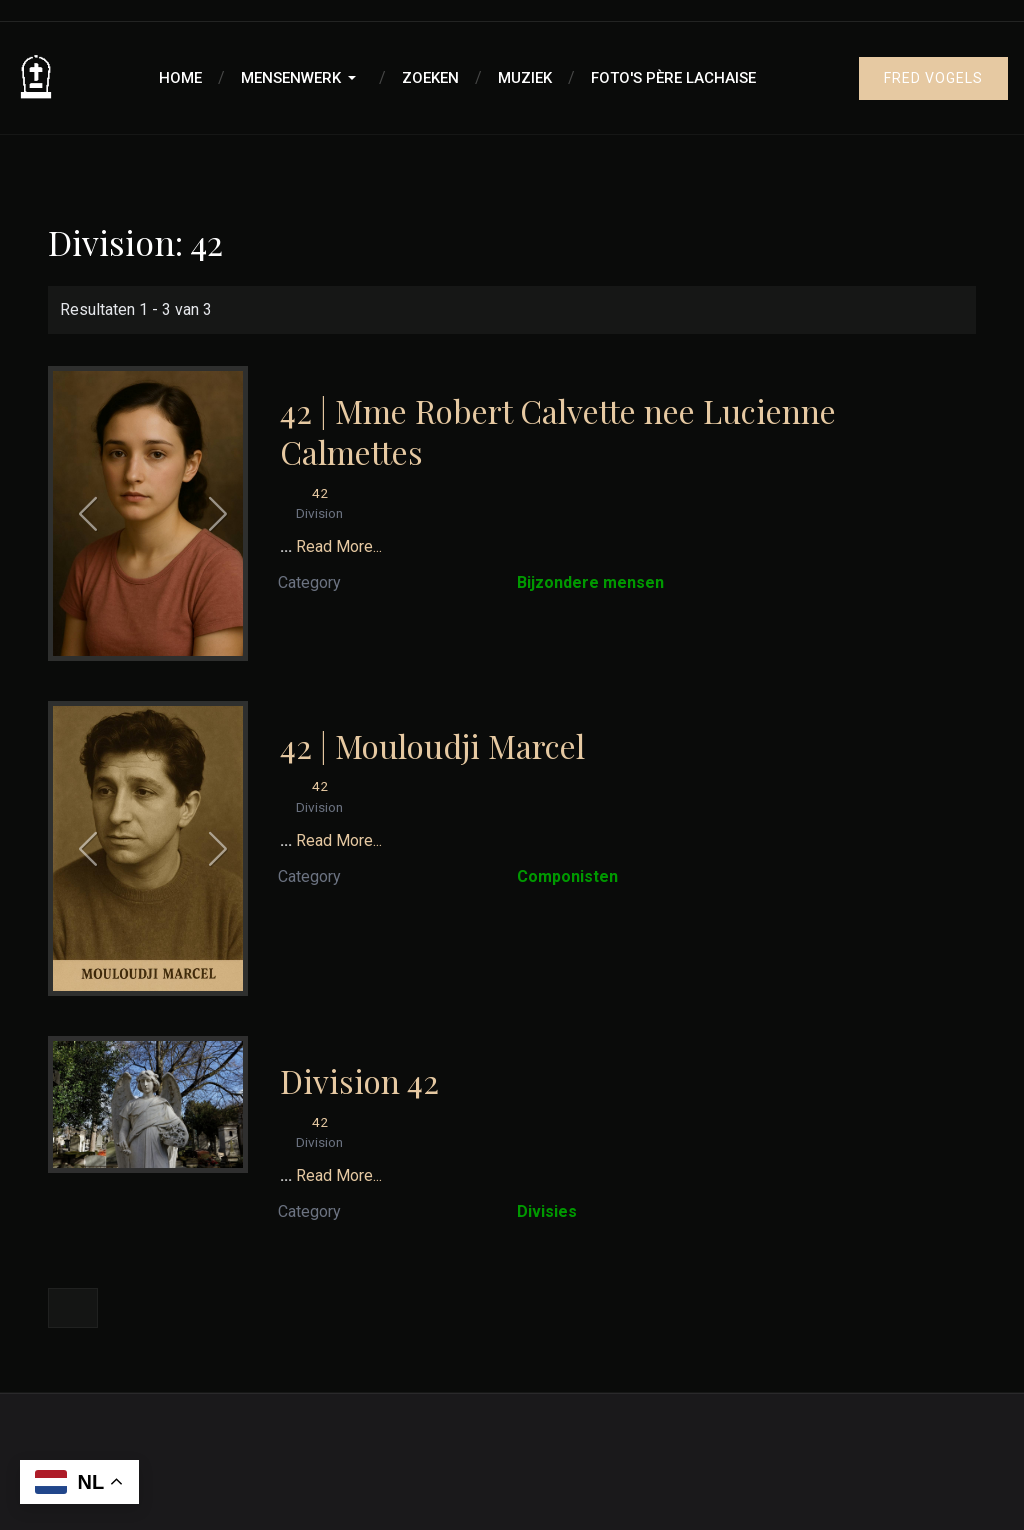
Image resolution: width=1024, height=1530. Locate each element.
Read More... (339, 546)
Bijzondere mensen (590, 582)
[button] (302, 78)
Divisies (547, 1211)
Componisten (567, 876)
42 (320, 493)
